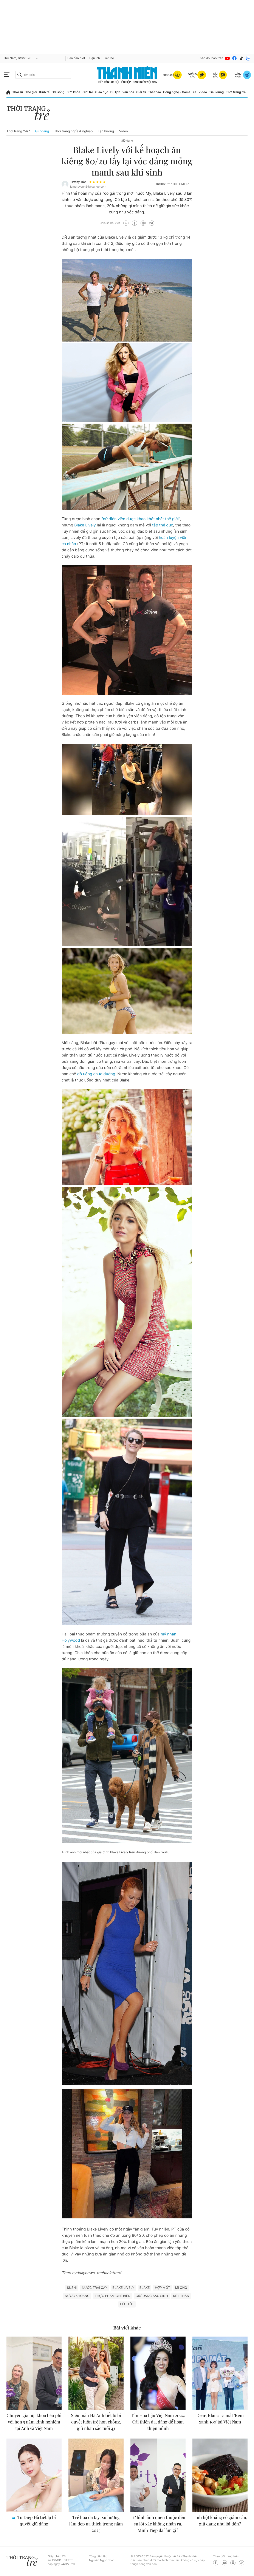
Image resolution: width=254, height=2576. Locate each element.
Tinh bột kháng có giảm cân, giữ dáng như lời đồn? (220, 2520)
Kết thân (181, 2296)
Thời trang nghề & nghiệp (73, 131)
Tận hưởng (106, 131)
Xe (195, 92)
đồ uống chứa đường (96, 1074)
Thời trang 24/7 (18, 131)
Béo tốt (127, 2304)
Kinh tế (44, 92)
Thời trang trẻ (236, 92)
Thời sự (17, 92)
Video (202, 92)
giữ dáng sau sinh (152, 2296)
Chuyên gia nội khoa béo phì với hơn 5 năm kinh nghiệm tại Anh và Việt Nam (33, 2421)
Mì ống (181, 2288)
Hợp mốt (162, 2288)
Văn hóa (128, 92)
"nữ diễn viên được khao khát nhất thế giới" (140, 519)
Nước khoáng (77, 2296)
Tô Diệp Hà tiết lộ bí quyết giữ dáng (36, 2520)
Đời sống (58, 92)
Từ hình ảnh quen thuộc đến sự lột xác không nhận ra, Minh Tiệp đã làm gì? (158, 2523)
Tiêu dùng (216, 92)
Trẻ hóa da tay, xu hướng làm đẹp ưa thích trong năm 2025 (96, 2523)
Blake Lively (85, 525)
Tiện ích (94, 58)
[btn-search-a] (19, 74)
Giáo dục (101, 92)
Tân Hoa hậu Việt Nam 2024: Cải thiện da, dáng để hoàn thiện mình (158, 2421)
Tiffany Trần (78, 182)
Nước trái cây (94, 2288)
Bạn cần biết (76, 58)
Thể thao (154, 92)
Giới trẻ (87, 92)
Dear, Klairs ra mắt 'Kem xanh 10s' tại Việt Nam (220, 2418)
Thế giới (31, 92)
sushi (72, 2288)
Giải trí (141, 92)
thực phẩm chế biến (112, 2296)
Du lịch (115, 92)
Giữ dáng (42, 131)
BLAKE (144, 2288)
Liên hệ (109, 58)
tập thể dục (162, 525)
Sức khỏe (73, 92)
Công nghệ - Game (176, 92)
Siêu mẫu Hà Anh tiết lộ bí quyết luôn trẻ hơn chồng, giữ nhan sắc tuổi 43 (96, 2421)
